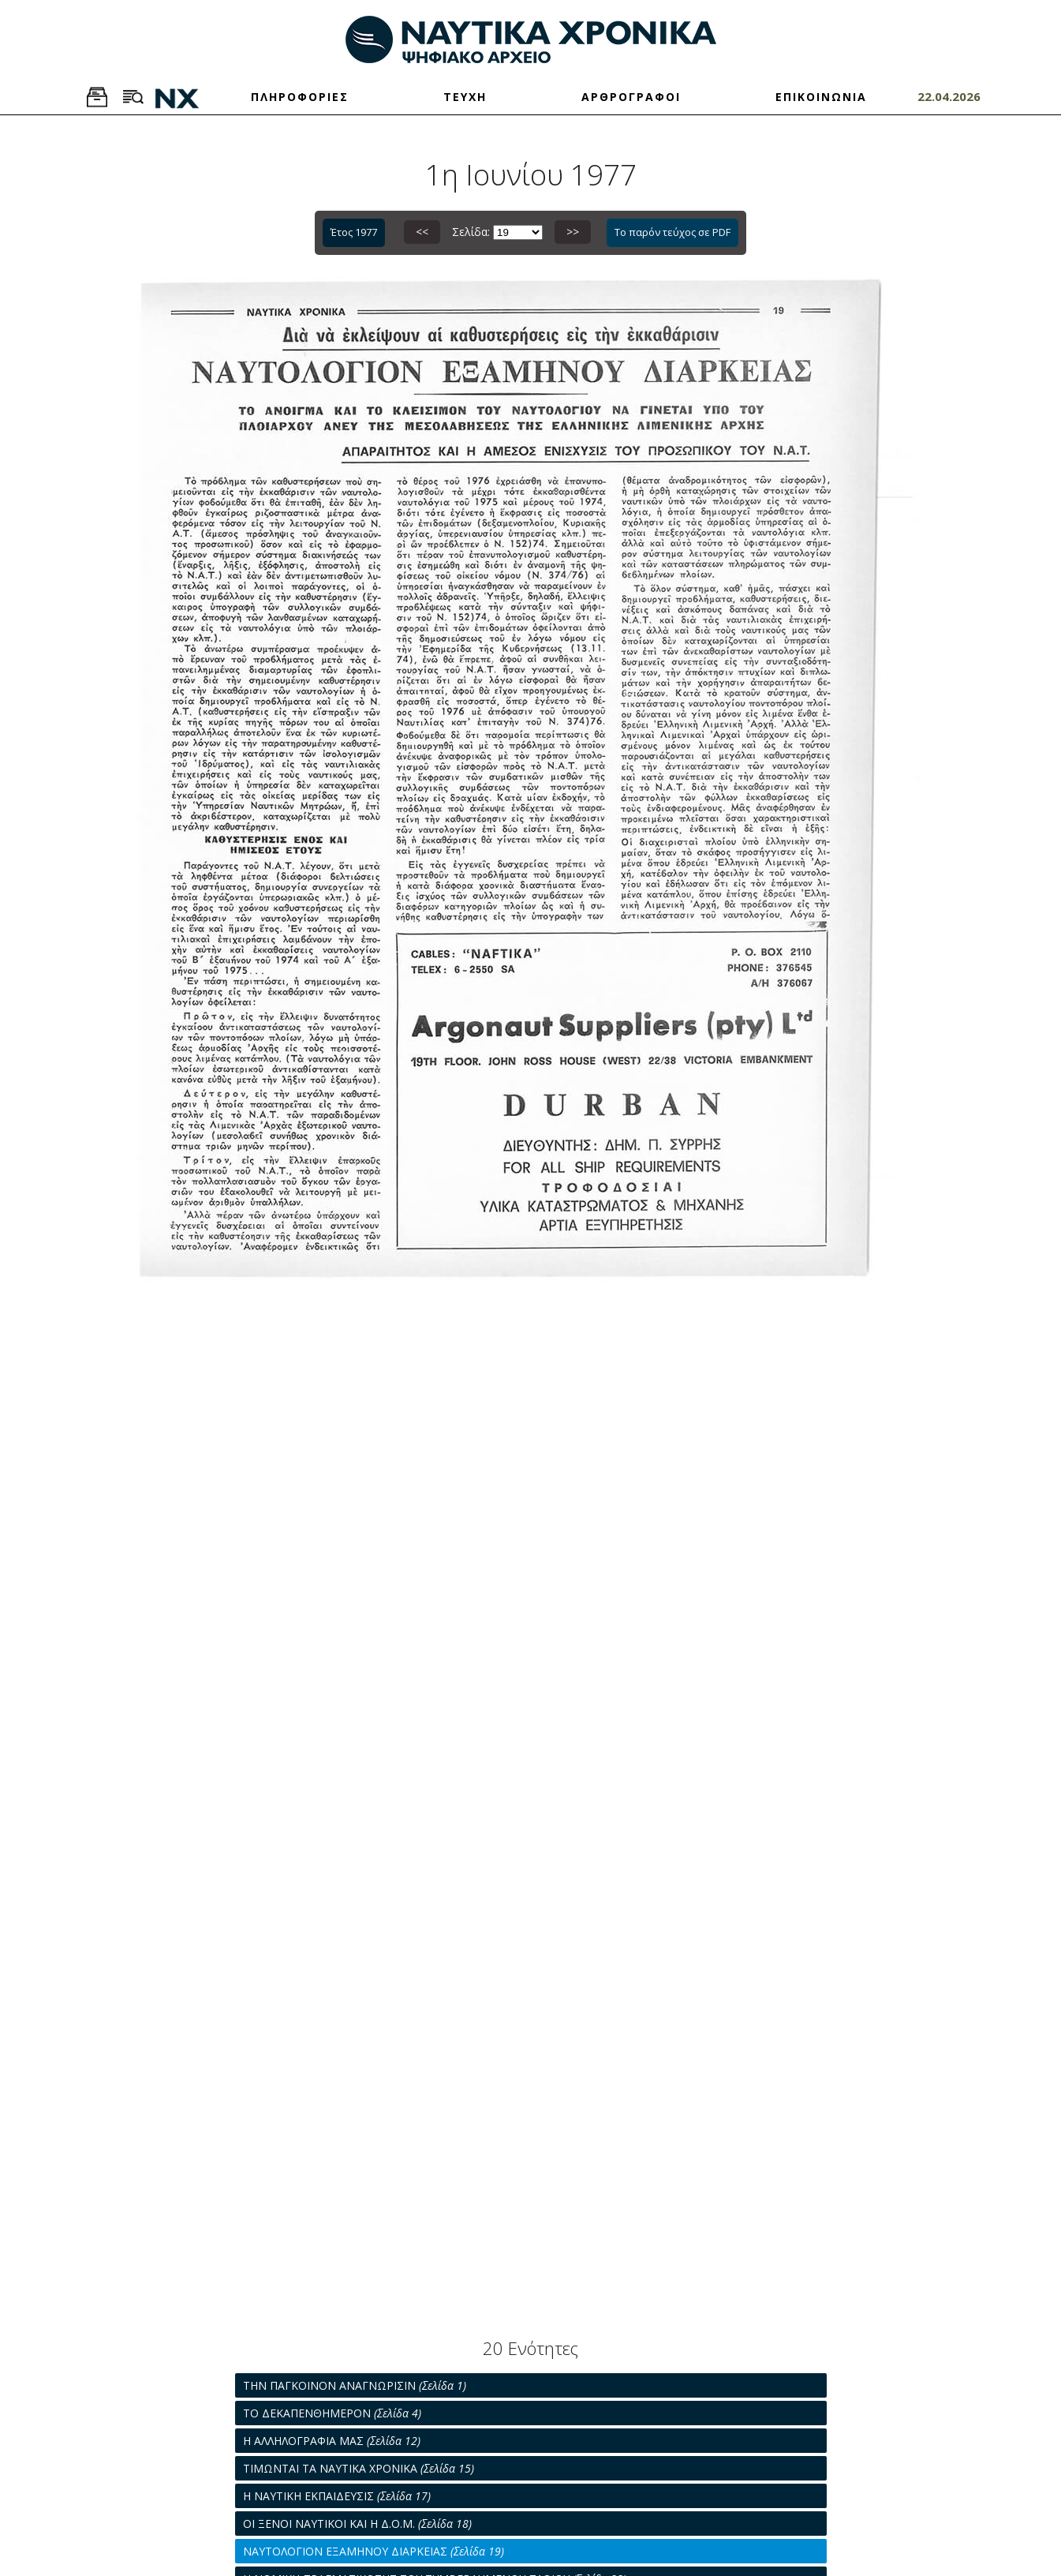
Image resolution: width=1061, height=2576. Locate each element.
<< (422, 231)
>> (572, 231)
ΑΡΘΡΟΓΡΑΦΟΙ (631, 96)
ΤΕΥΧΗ (465, 96)
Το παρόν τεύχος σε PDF (672, 232)
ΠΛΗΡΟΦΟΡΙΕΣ (300, 96)
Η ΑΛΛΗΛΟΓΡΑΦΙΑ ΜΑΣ (331, 2440)
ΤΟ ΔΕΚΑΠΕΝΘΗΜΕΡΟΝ (332, 2413)
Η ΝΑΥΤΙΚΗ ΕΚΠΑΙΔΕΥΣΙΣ (337, 2495)
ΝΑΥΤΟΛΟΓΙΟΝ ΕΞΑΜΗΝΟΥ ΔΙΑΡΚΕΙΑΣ (373, 2551)
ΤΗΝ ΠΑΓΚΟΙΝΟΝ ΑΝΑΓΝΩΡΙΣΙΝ (354, 2385)
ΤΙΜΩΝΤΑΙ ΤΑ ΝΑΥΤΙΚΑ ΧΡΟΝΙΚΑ (358, 2468)
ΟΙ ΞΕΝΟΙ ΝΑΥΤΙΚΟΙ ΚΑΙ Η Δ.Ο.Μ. (357, 2523)
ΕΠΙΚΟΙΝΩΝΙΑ (821, 96)
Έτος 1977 (354, 232)
